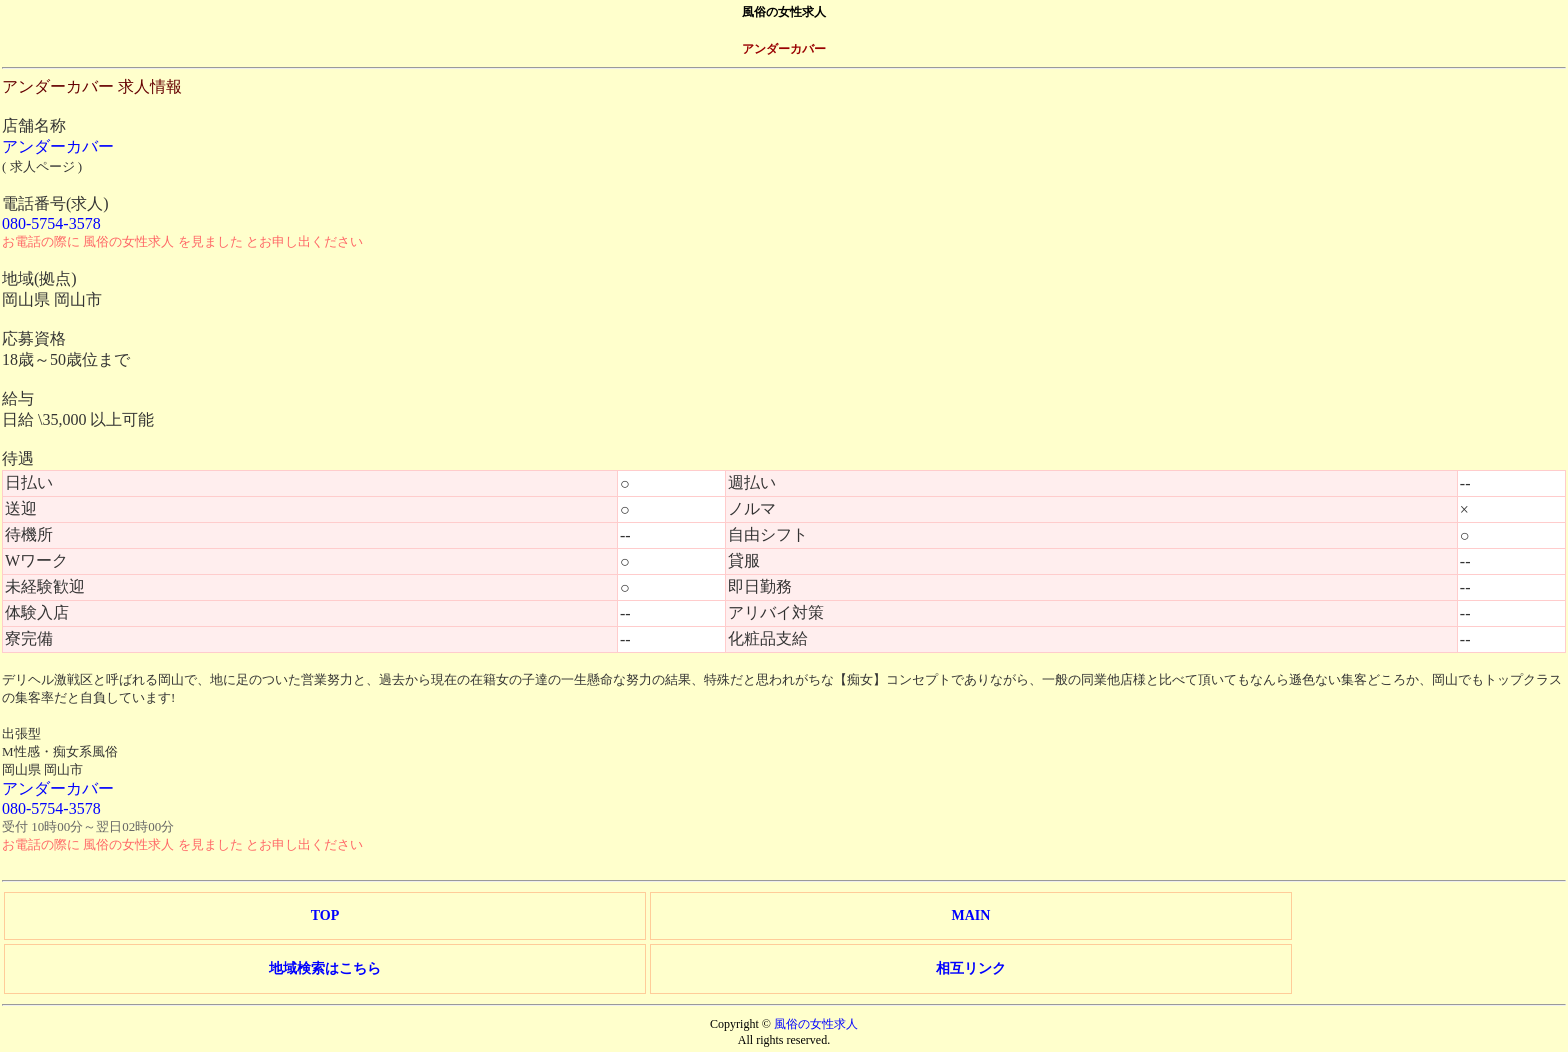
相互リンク (971, 968)
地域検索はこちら (325, 968)
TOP (325, 915)
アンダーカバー (58, 146)
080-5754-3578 (51, 223)
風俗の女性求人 (816, 1024)
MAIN (970, 915)
